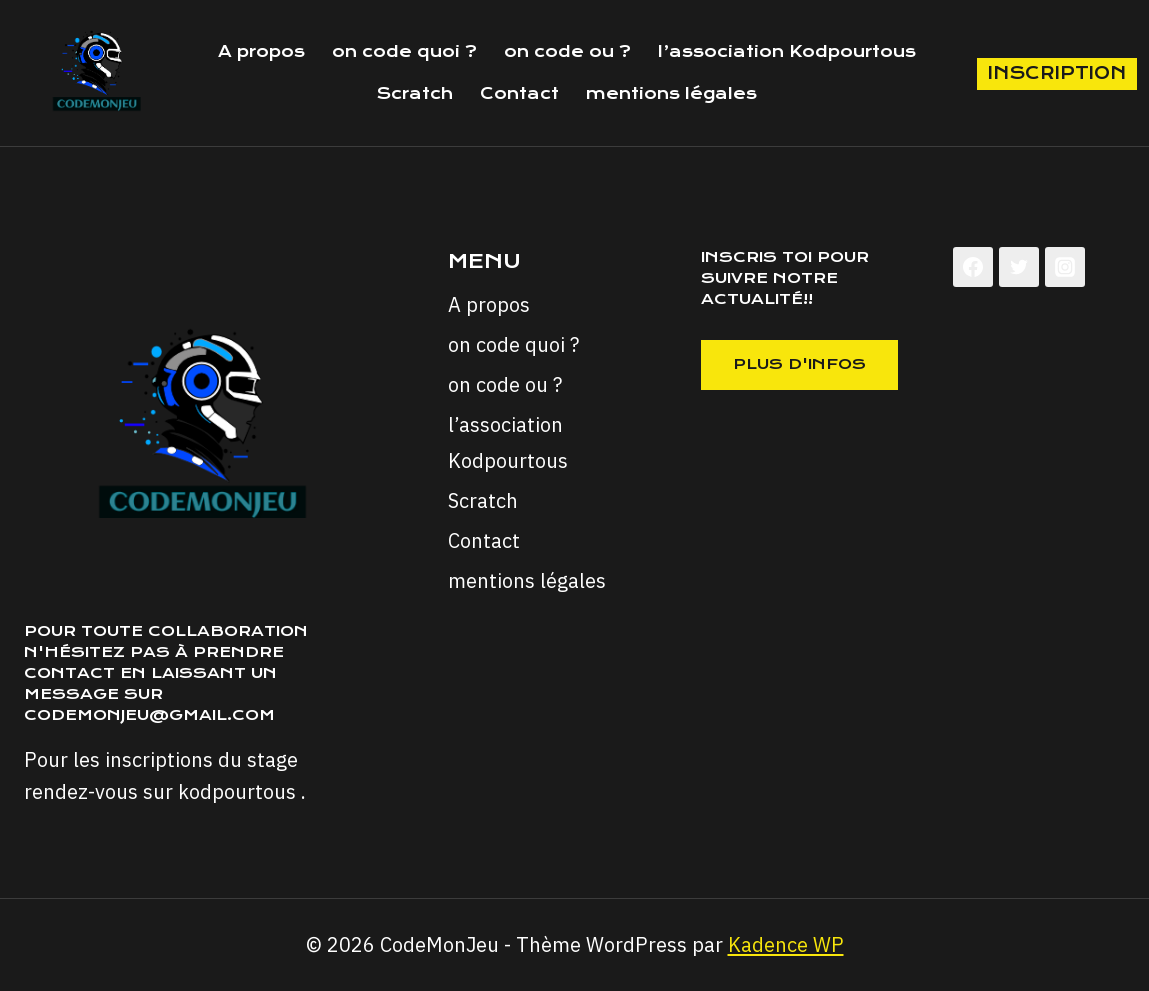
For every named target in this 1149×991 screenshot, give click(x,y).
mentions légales (671, 93)
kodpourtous (237, 791)
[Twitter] (1019, 267)
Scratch (415, 93)
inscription (1057, 73)
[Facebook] (973, 267)
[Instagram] (1065, 267)
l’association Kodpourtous (787, 51)
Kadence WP (786, 944)
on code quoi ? (404, 51)
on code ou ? (567, 51)
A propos (261, 51)
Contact (519, 93)
